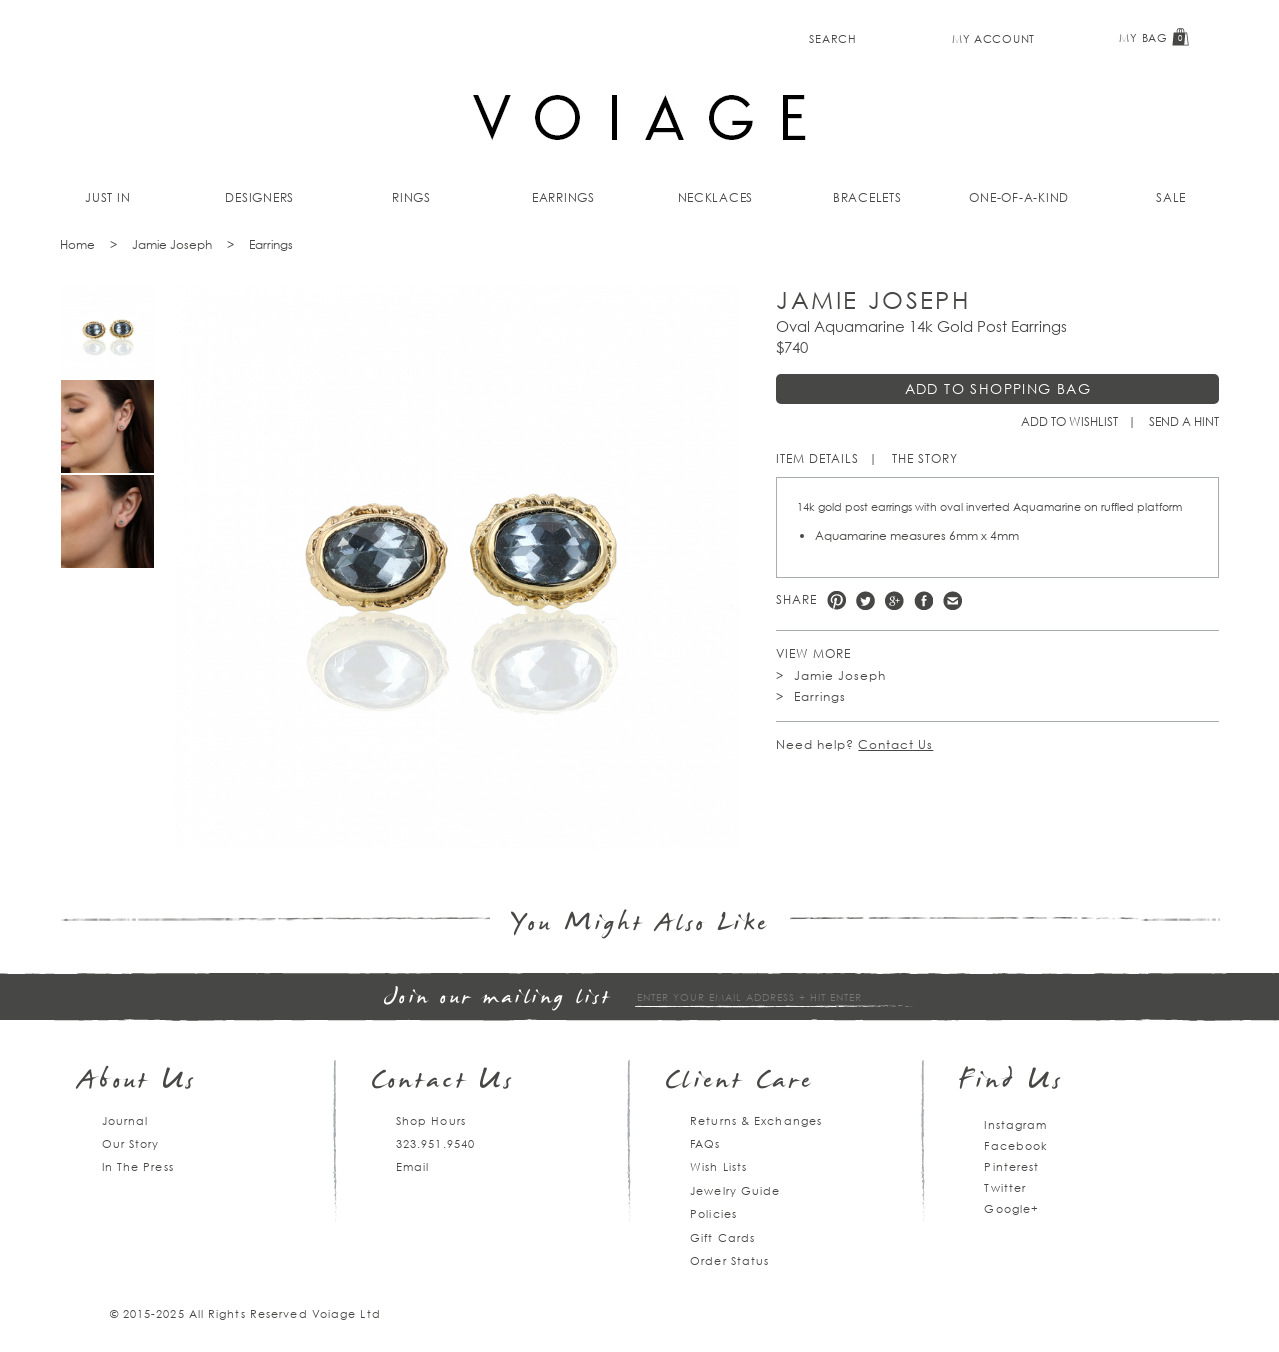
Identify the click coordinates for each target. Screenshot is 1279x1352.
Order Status (729, 1260)
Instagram (1015, 1124)
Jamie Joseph (172, 244)
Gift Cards (722, 1237)
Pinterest (836, 600)
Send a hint (1184, 421)
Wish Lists (718, 1166)
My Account (993, 38)
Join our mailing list (498, 998)
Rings (411, 197)
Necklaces (716, 197)
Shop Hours (431, 1120)
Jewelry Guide (735, 1190)
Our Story (131, 1143)
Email (413, 1166)
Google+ (1011, 1208)
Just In (107, 197)
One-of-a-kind (1019, 197)
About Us (137, 1082)
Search (832, 38)
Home (77, 244)
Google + (894, 600)
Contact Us (895, 744)
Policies (713, 1213)
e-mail (952, 600)
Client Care (739, 1082)
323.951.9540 (435, 1143)
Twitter (865, 600)
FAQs (705, 1143)
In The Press (138, 1166)
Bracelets (867, 197)
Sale (1171, 197)
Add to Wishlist (1069, 421)
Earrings (563, 197)
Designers (259, 197)
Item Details (817, 458)
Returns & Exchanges (756, 1120)
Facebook (923, 600)
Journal (125, 1120)
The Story (925, 458)
